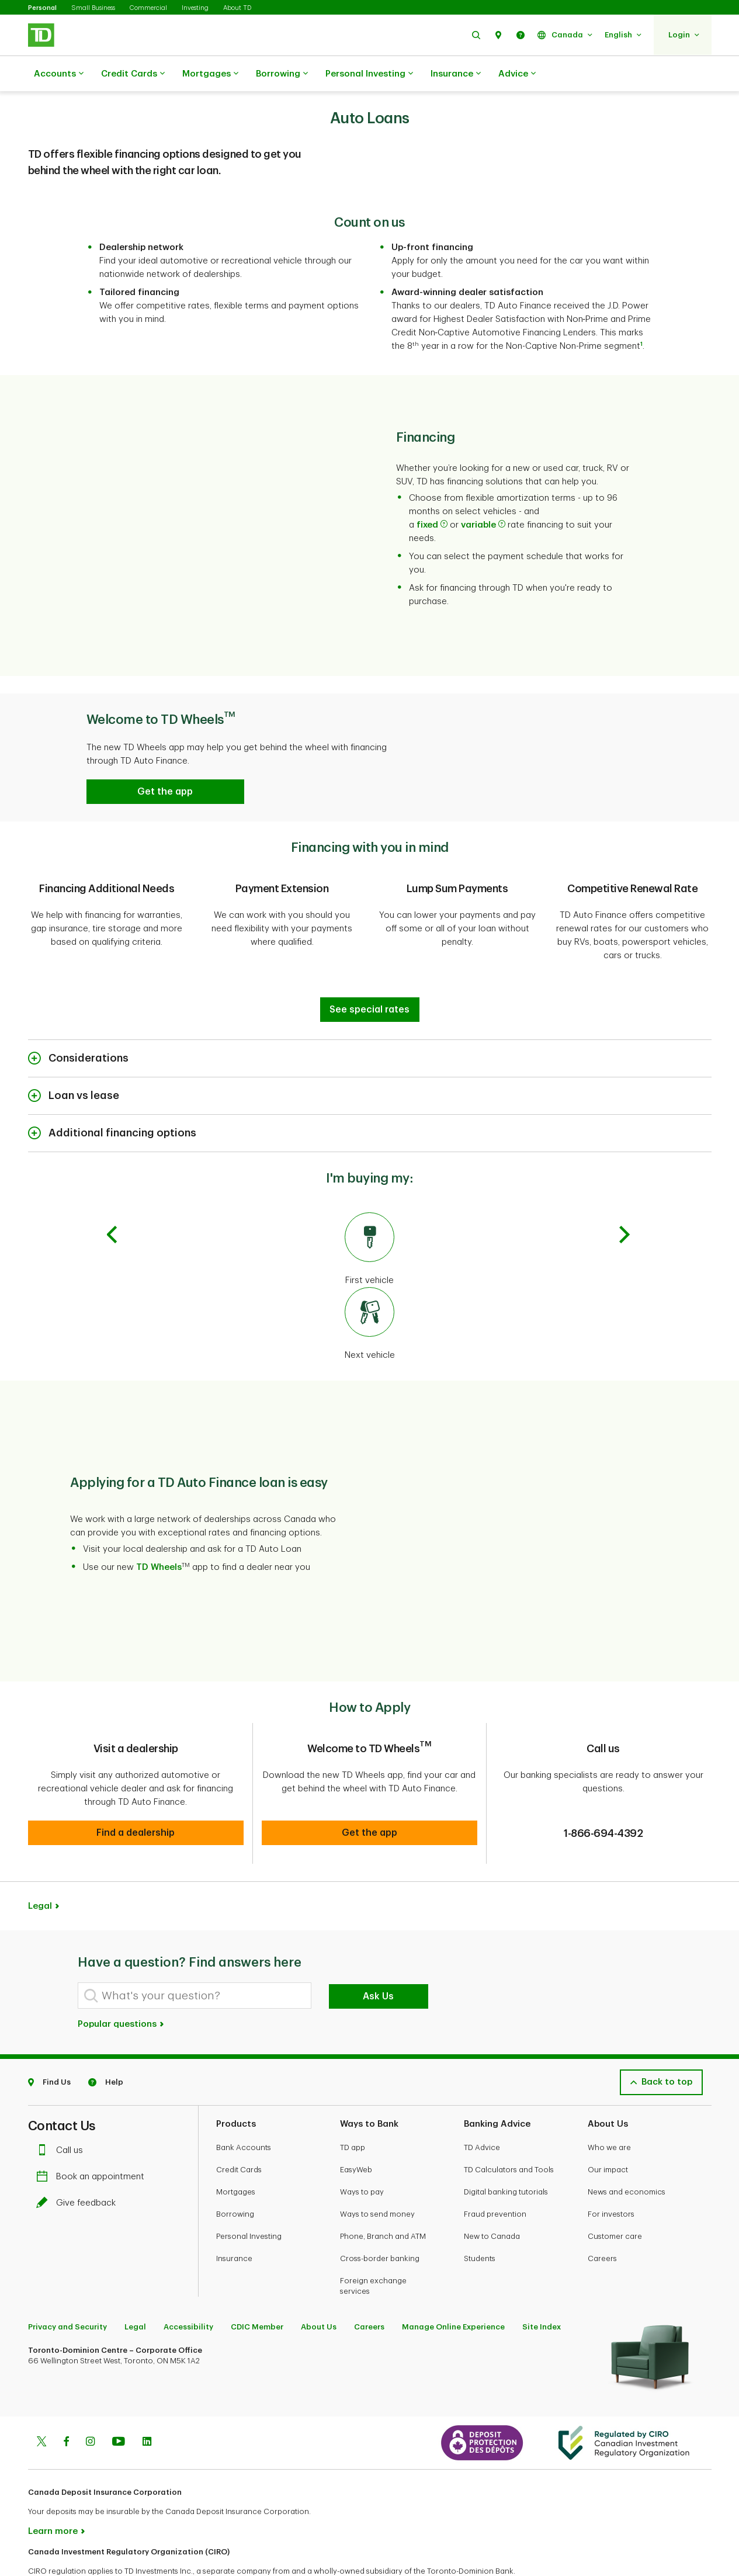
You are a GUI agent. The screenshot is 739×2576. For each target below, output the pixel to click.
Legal (40, 1867)
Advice (517, 74)
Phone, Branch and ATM (383, 2197)
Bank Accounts (243, 2108)
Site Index (541, 2287)
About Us (318, 2287)
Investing (195, 8)
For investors (611, 2175)
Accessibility (188, 2287)
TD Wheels (159, 1538)
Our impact (608, 2130)
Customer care (615, 2197)
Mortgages (210, 74)
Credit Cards (133, 74)
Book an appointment (93, 2137)
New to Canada (492, 2197)
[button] (476, 35)
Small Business (93, 8)
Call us (62, 2111)
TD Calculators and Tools (509, 2130)
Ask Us (378, 1957)
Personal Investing (369, 74)
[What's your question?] (194, 1956)
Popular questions (121, 1985)
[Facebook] (66, 2404)
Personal (42, 8)
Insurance (456, 74)
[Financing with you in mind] (369, 980)
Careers (602, 2219)
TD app (352, 2108)
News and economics (626, 2153)
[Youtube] (118, 2404)
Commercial (148, 8)
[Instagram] (90, 2404)
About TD (237, 8)
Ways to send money (377, 2175)
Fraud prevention (495, 2175)
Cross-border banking (379, 2219)
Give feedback (79, 2163)
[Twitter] (41, 2404)
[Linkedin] (147, 2404)
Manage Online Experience (453, 2287)
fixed (432, 495)
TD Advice (482, 2108)
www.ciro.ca (54, 2551)
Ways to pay (362, 2153)
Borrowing (282, 74)
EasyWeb (356, 2130)
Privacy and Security (67, 2287)
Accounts (59, 74)
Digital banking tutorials (506, 2153)
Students (479, 2219)
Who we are (609, 2108)
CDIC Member (257, 2287)
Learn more (53, 2492)
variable (483, 495)
